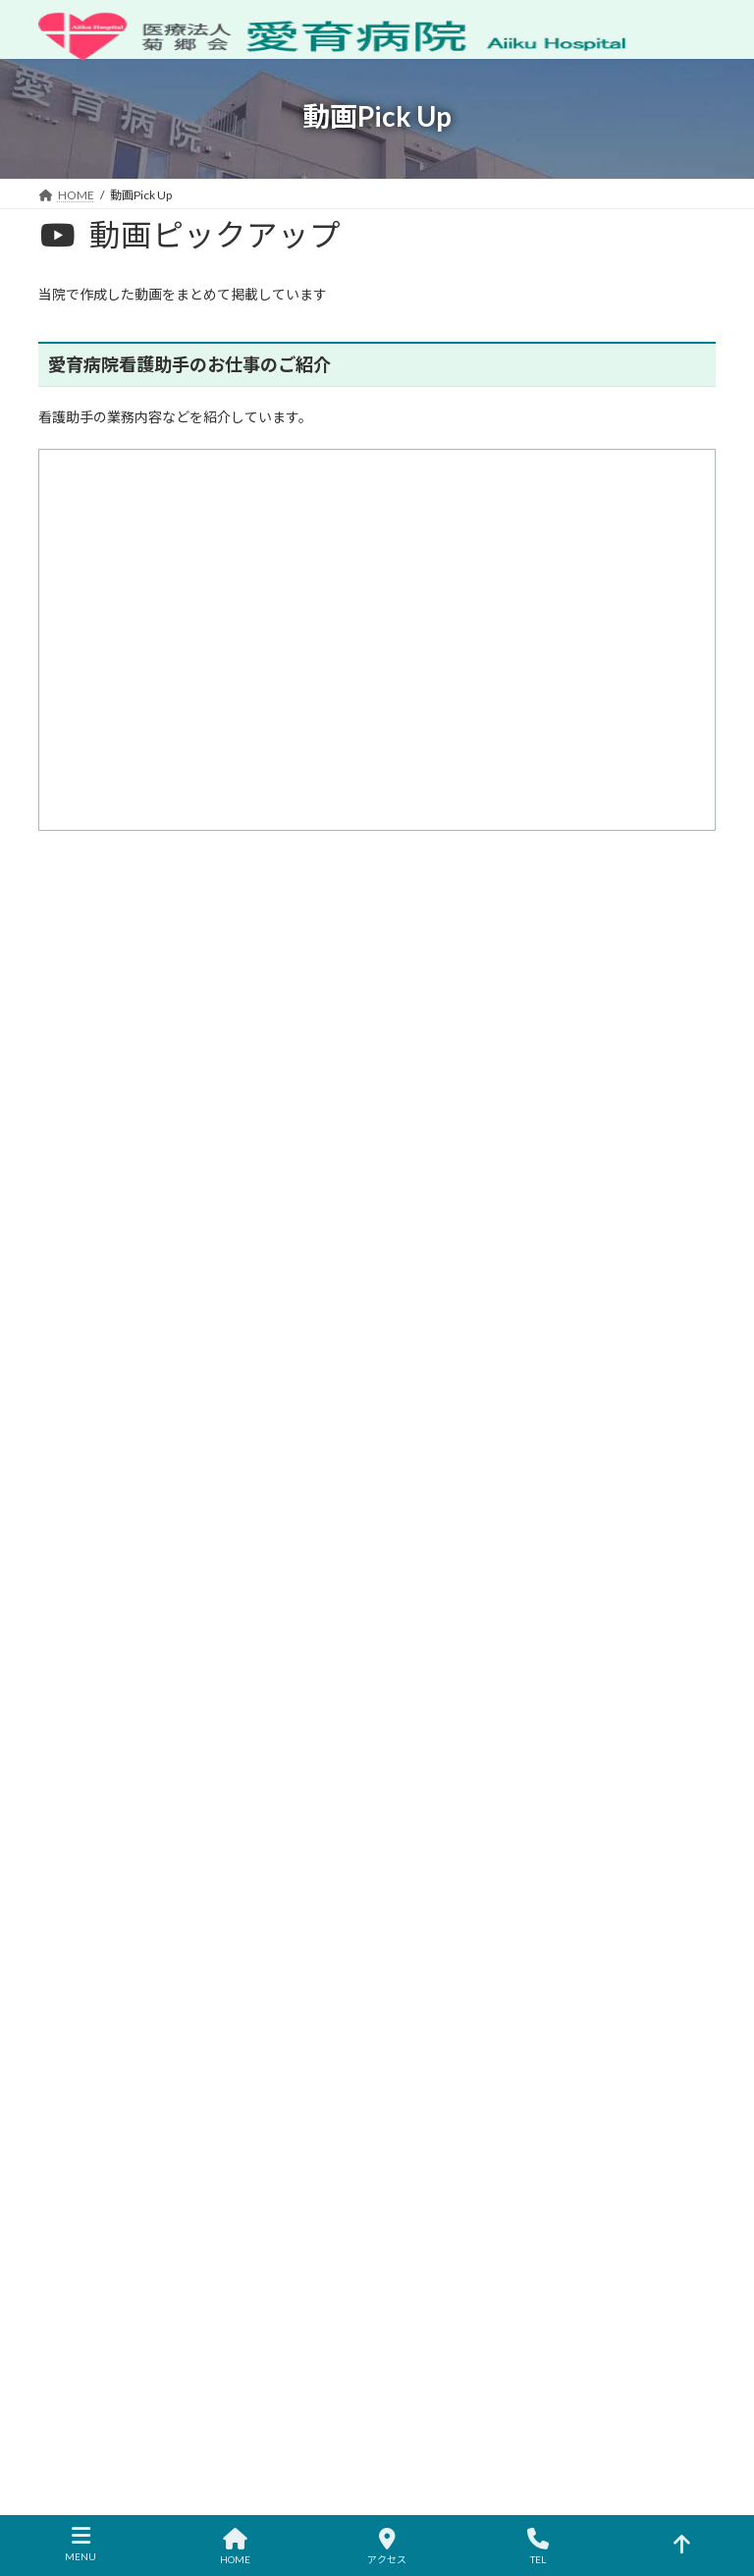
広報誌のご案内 (445, 2017)
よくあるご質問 (445, 1983)
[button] (377, 1282)
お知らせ (80, 1595)
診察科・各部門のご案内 (468, 1778)
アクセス (427, 1914)
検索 (603, 1012)
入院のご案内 (439, 1846)
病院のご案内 (439, 1743)
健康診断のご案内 (451, 1880)
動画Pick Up (434, 2051)
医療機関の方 (610, 1595)
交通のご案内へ (158, 2152)
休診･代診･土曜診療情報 (207, 1595)
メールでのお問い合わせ (121, 1607)
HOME (422, 1709)
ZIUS (377, 2495)
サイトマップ (345, 1595)
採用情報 (427, 1949)
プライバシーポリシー (478, 1595)
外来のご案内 (439, 1812)
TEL (538, 2546)
